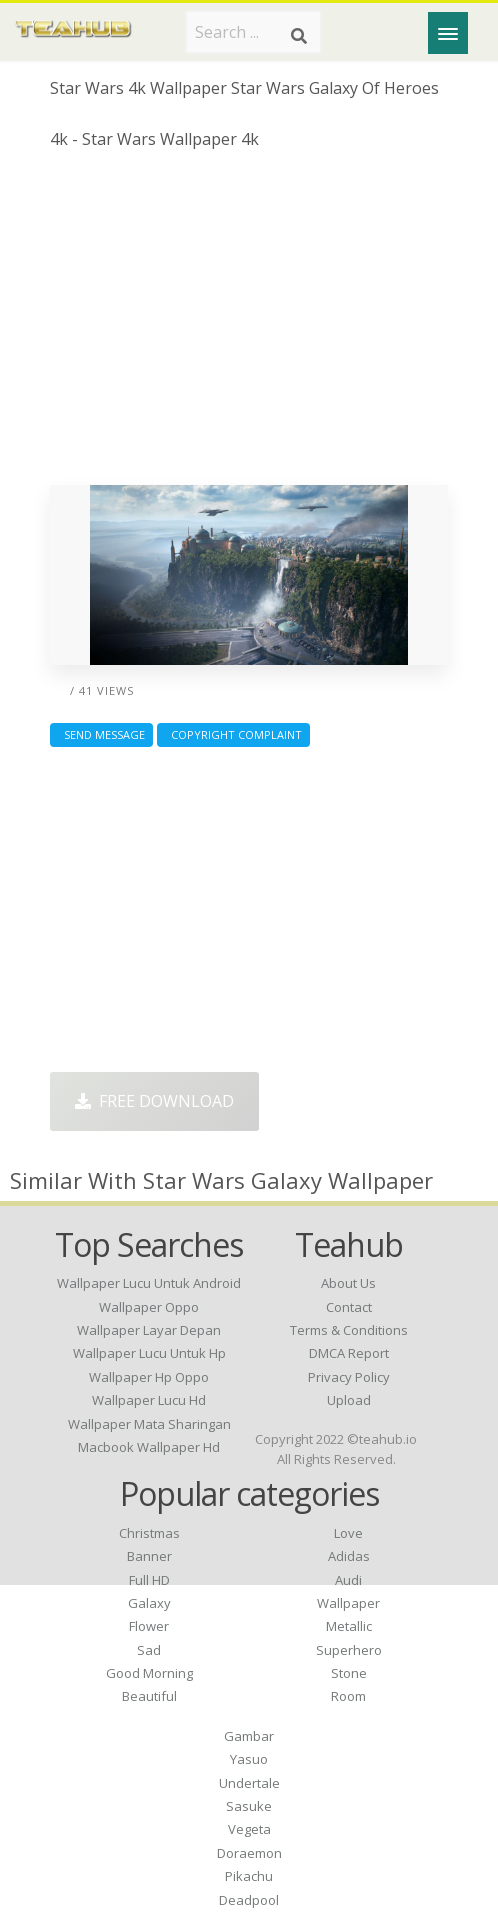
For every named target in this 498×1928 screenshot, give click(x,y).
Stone (349, 1673)
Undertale (249, 1783)
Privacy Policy (349, 1377)
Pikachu (249, 1876)
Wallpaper (348, 1603)
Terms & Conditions (349, 1330)
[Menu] (448, 33)
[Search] (299, 36)
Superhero (349, 1650)
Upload (349, 1400)
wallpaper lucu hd (149, 1400)
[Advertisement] (249, 325)
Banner (149, 1556)
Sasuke (249, 1806)
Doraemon (249, 1853)
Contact (349, 1307)
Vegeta (249, 1829)
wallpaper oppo (149, 1307)
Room (348, 1696)
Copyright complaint (233, 734)
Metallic (349, 1626)
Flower (149, 1626)
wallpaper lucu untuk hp (149, 1353)
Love (348, 1533)
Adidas (349, 1556)
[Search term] (253, 32)
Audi (348, 1580)
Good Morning (149, 1673)
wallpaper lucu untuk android (149, 1283)
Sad (149, 1650)
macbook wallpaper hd (149, 1447)
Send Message (101, 734)
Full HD (149, 1580)
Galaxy (149, 1603)
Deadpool (249, 1900)
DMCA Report (349, 1353)
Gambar (249, 1736)
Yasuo (249, 1759)
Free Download (154, 1101)
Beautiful (149, 1696)
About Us (348, 1283)
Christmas (149, 1533)
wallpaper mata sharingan (149, 1424)
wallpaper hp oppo (149, 1377)
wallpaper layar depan (149, 1330)
